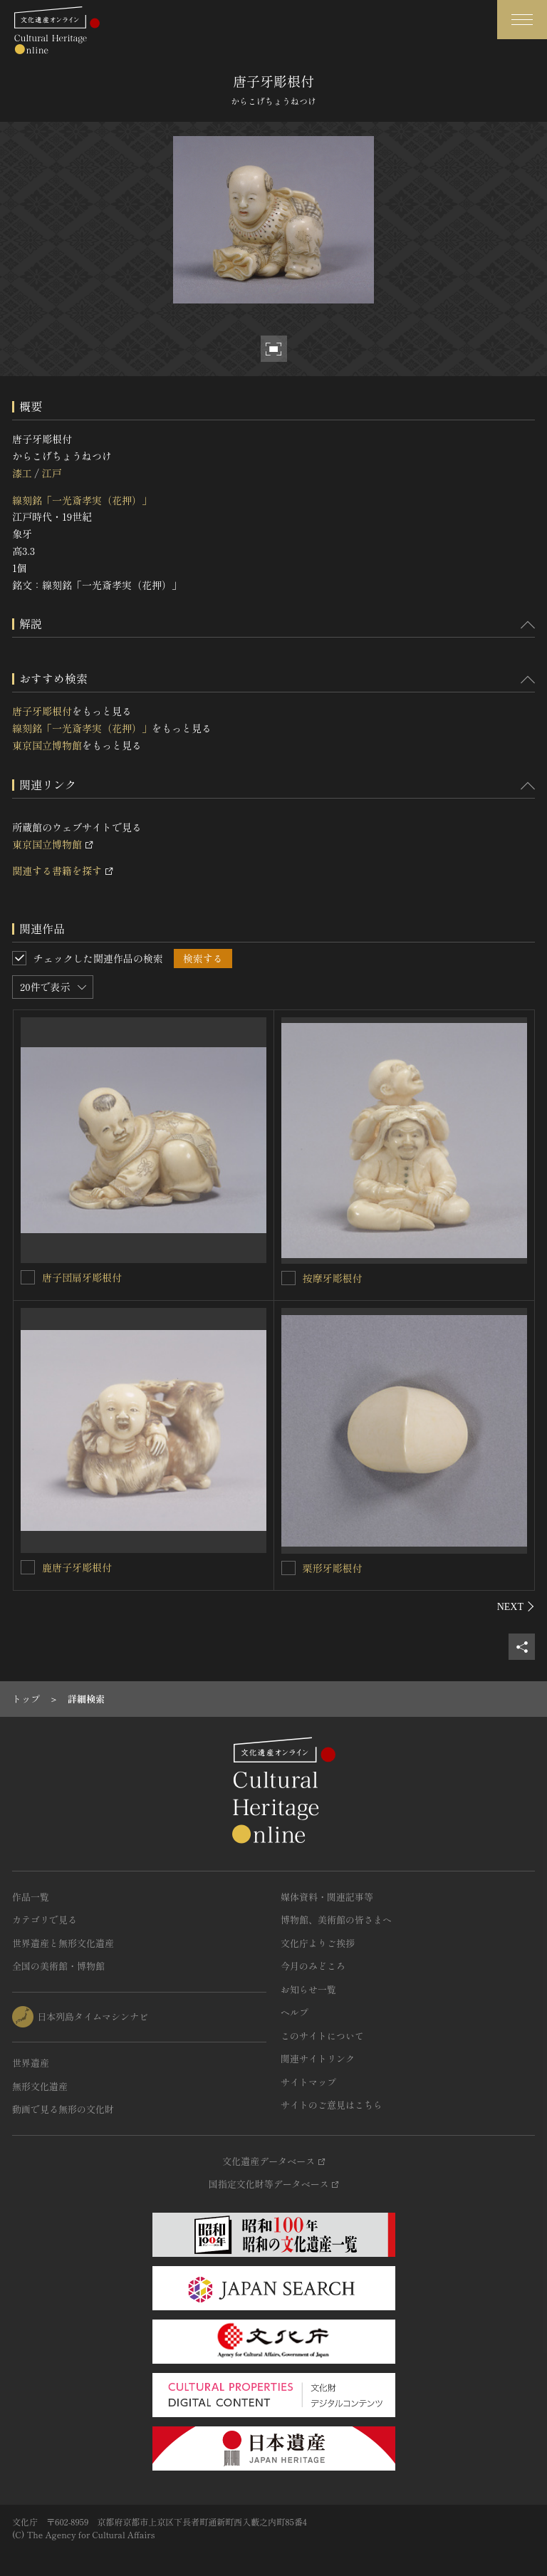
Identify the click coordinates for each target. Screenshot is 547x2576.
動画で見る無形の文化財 (63, 2109)
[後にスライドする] (516, 1606)
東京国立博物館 (47, 745)
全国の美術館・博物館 (58, 1966)
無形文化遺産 (40, 2086)
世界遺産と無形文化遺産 (63, 1943)
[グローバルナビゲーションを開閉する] (522, 19)
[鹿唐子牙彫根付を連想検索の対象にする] (28, 1567)
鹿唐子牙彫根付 (77, 1567)
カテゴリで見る (44, 1919)
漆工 (22, 473)
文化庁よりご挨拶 (318, 1943)
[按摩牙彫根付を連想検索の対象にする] (288, 1278)
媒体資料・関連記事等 (327, 1897)
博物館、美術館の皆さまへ (336, 1919)
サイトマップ (308, 2082)
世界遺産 (30, 2062)
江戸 (51, 473)
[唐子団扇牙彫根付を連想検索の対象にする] (28, 1277)
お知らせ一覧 (308, 1989)
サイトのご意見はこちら (331, 2105)
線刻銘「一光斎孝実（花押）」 (82, 500)
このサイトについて (322, 2035)
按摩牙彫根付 (333, 1278)
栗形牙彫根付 (333, 1568)
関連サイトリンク (318, 2058)
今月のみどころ (313, 1966)
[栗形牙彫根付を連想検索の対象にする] (288, 1568)
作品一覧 (30, 1897)
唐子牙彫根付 (42, 711)
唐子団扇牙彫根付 (82, 1277)
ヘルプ (294, 2012)
